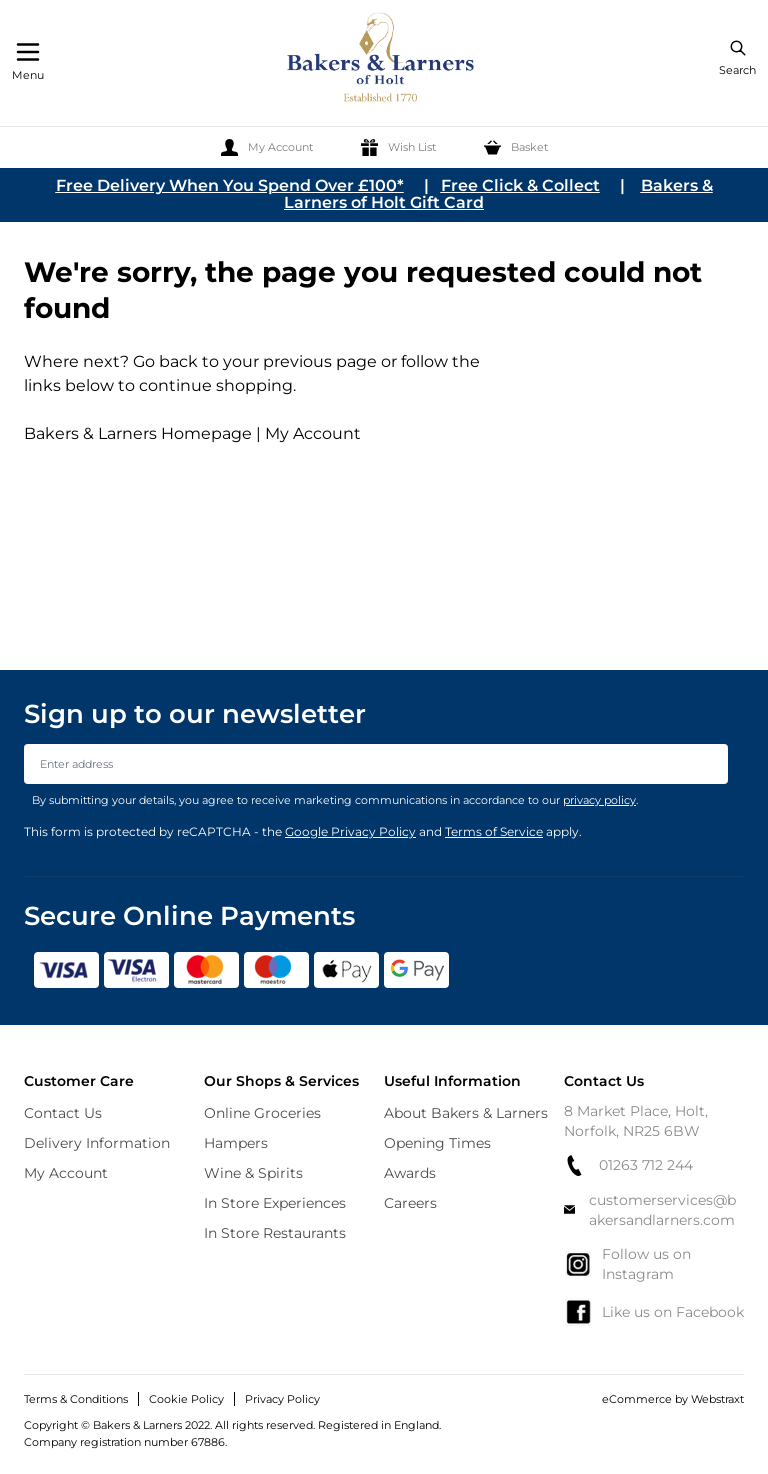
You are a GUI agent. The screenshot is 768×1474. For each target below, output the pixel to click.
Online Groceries (262, 1113)
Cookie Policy (186, 1399)
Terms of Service (494, 831)
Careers (410, 1203)
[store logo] (382, 60)
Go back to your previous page (253, 361)
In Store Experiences (275, 1203)
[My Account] (267, 147)
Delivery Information (97, 1143)
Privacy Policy (282, 1399)
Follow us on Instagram (627, 1264)
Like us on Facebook (654, 1312)
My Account (313, 433)
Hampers (236, 1143)
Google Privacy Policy (350, 831)
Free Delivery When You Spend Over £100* (230, 185)
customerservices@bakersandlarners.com (650, 1210)
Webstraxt (717, 1399)
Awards (410, 1173)
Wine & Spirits (253, 1173)
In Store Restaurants (275, 1233)
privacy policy (599, 800)
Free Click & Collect (520, 185)
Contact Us (63, 1113)
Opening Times (437, 1143)
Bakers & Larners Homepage (138, 433)
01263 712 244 (628, 1165)
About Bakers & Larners (466, 1113)
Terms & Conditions (76, 1399)
